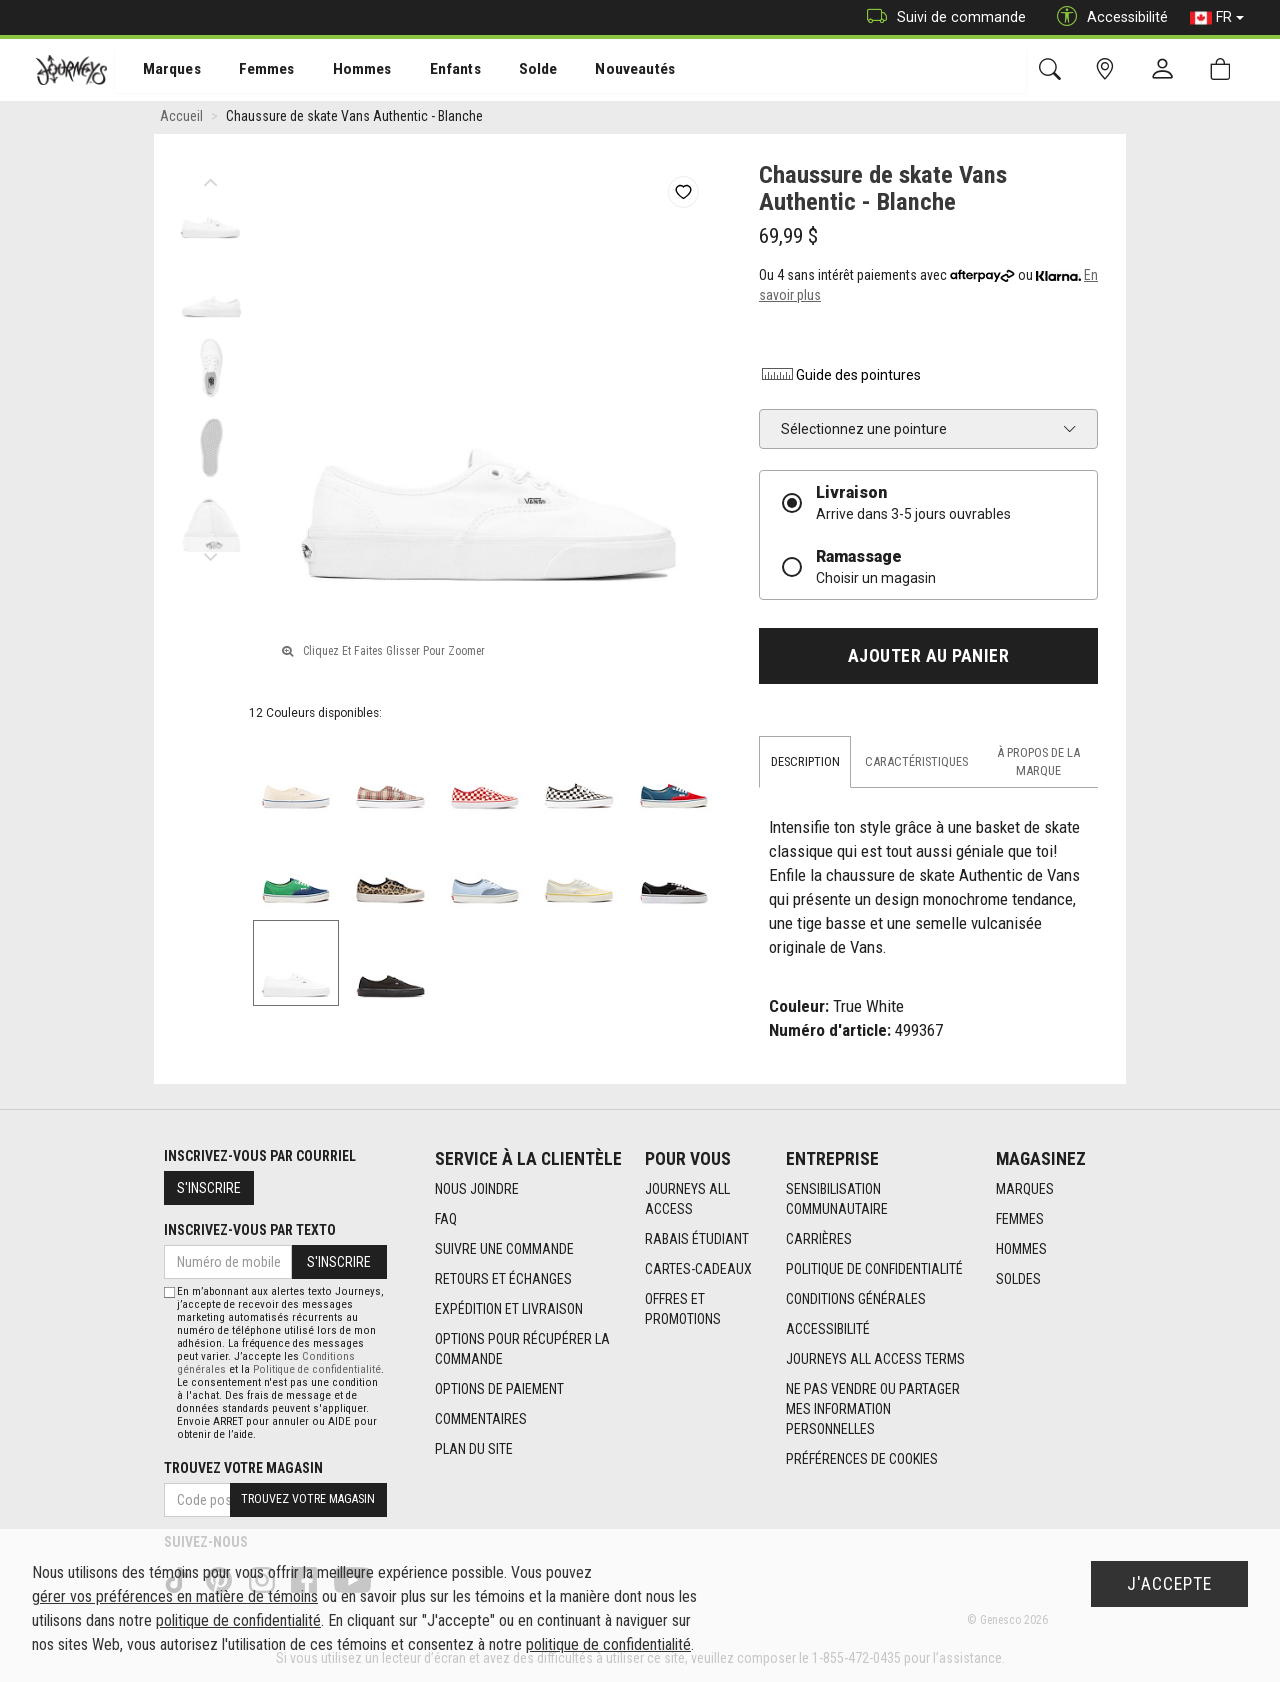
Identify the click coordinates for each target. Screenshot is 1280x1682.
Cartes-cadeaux (698, 1270)
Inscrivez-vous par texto (250, 1230)
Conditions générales (856, 1300)
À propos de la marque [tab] (1038, 764)
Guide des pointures (840, 378)
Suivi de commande (941, 17)
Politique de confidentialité (874, 1270)
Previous (210, 180)
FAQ (446, 1220)
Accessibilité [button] (1107, 17)
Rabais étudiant (697, 1240)
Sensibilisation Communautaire (837, 1200)
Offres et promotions (683, 1310)
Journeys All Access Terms (875, 1360)
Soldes (1018, 1280)
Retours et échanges (503, 1280)
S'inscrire (209, 1188)
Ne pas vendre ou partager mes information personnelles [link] (873, 1410)
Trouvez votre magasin (243, 1468)
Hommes (344, 71)
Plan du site (474, 1450)
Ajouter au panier (929, 659)
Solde (513, 71)
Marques (160, 71)
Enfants (433, 71)
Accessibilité (828, 1330)
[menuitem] (161, 70)
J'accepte (1169, 1584)
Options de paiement (499, 1390)
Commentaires (481, 1420)
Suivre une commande (504, 1250)
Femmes (252, 71)
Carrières (819, 1240)
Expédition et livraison (509, 1310)
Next (210, 555)
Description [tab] (805, 764)
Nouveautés (606, 71)
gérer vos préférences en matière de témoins (175, 1596)
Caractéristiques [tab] (916, 764)
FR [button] (1217, 18)
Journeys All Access (687, 1200)
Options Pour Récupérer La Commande (522, 1350)
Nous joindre (477, 1190)
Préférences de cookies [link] (862, 1460)
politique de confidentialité (238, 1620)
